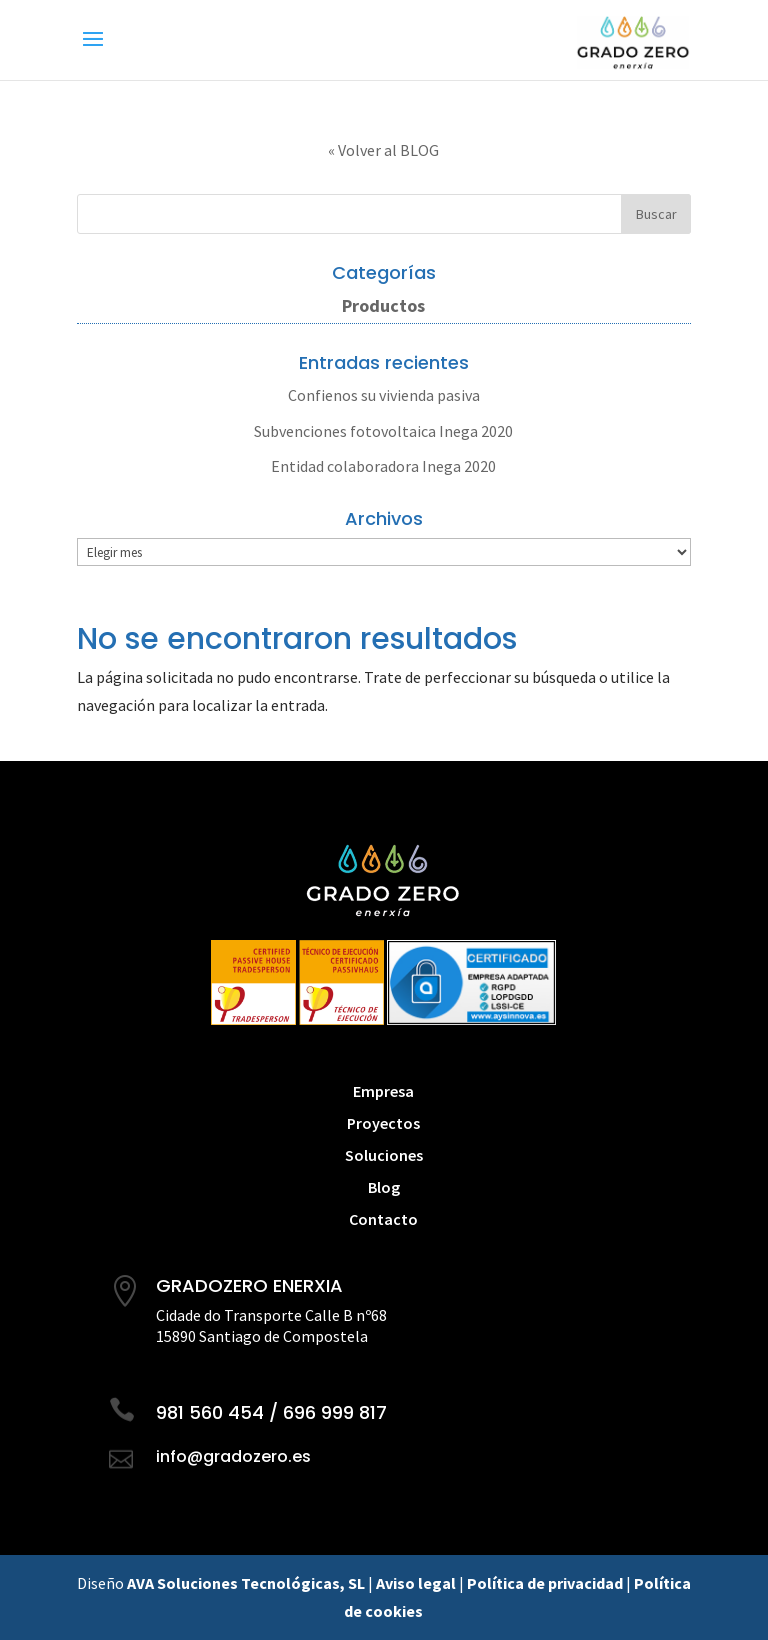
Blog (384, 1187)
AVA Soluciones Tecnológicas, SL (246, 1583)
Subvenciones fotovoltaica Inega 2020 (383, 431)
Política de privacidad (545, 1583)
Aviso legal (416, 1583)
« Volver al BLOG (383, 150)
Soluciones (384, 1155)
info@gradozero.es (233, 1456)
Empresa (383, 1091)
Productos (383, 305)
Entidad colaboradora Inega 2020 (383, 466)
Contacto (383, 1219)
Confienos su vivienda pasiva (384, 395)
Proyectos (383, 1123)
